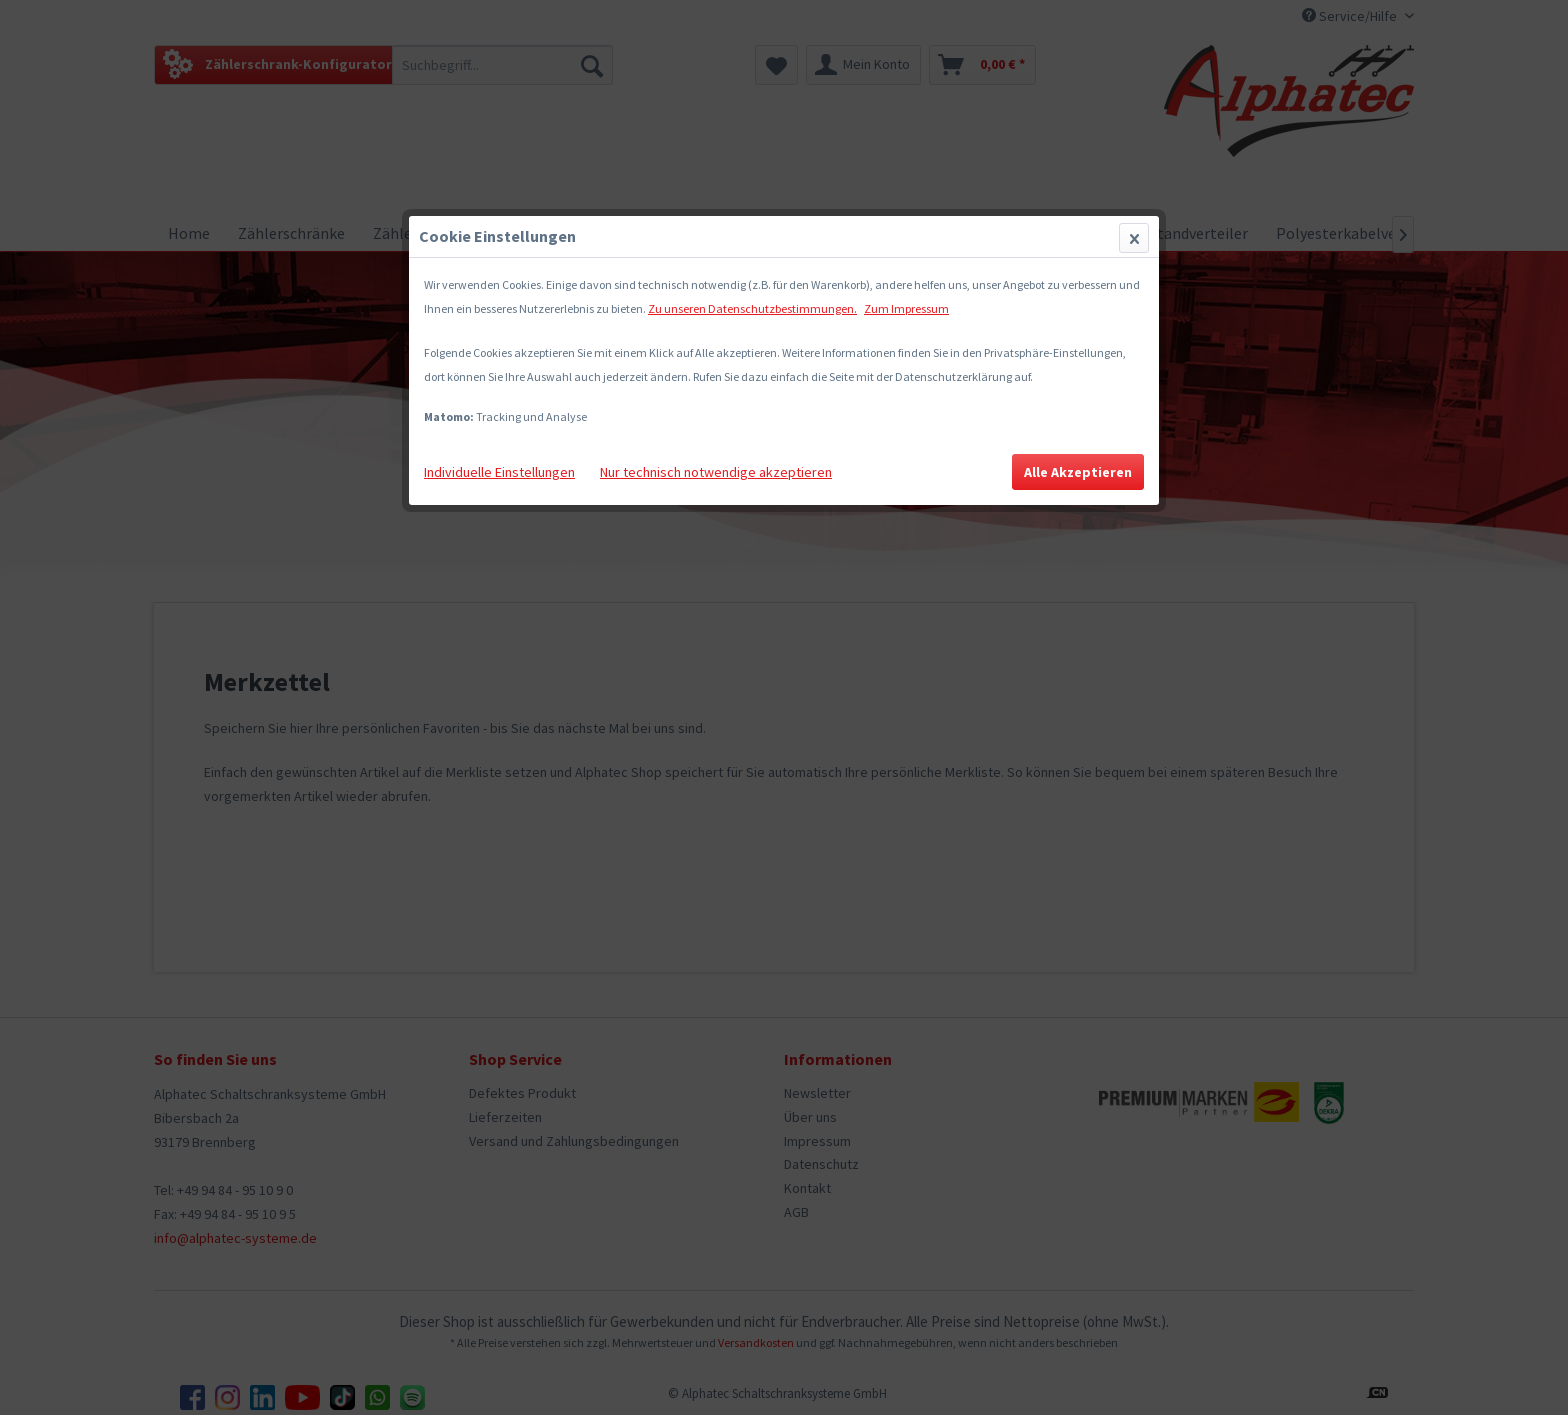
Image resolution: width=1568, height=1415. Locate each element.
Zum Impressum (906, 308)
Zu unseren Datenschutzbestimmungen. (752, 308)
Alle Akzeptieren (1078, 472)
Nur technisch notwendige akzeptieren (716, 472)
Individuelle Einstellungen (499, 472)
